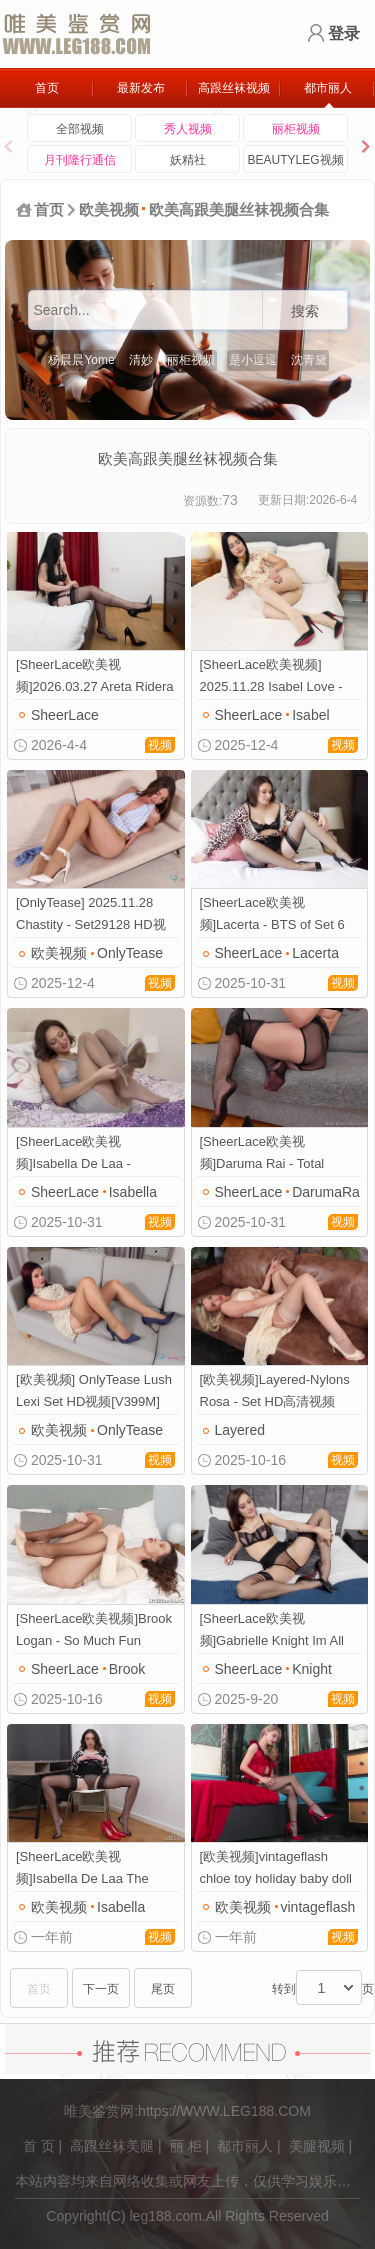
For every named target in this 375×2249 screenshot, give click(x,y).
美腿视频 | (321, 2146)
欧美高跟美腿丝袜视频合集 (239, 209)
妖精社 (188, 160)
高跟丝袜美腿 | (116, 2146)
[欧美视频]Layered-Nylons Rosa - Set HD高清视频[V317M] (275, 1392)
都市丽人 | (249, 2146)
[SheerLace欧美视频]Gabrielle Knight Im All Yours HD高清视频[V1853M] (272, 1631)
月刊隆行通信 (80, 160)
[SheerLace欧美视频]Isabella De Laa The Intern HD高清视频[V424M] (94, 1869)
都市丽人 (328, 88)
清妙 (141, 360)
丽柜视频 (296, 129)
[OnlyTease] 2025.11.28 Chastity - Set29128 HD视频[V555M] (91, 915)
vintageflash (318, 1907)
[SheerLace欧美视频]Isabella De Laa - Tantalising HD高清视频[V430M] (84, 1154)
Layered (240, 1430)
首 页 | (42, 2146)
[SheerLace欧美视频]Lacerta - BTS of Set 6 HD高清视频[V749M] (272, 915)
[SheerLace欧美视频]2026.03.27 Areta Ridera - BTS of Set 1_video (95, 677)
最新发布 (141, 88)
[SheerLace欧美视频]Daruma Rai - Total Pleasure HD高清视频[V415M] (263, 1154)
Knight (312, 1669)
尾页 (163, 1989)
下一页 (101, 1989)
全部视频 (80, 129)
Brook (127, 1669)
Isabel (310, 715)
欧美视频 (109, 209)
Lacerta (315, 953)
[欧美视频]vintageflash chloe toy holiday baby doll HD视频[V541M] (276, 1869)
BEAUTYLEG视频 (295, 160)
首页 (47, 88)
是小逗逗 (253, 360)
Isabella (133, 1192)
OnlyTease (130, 953)
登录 (344, 33)
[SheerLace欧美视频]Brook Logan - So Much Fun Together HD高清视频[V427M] (94, 1631)
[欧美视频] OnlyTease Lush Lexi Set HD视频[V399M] (94, 1390)
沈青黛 (309, 360)
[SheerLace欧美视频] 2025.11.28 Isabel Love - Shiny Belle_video (271, 677)
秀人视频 (188, 129)
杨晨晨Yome (81, 360)
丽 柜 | (189, 2146)
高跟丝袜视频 (234, 88)
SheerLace (65, 715)
